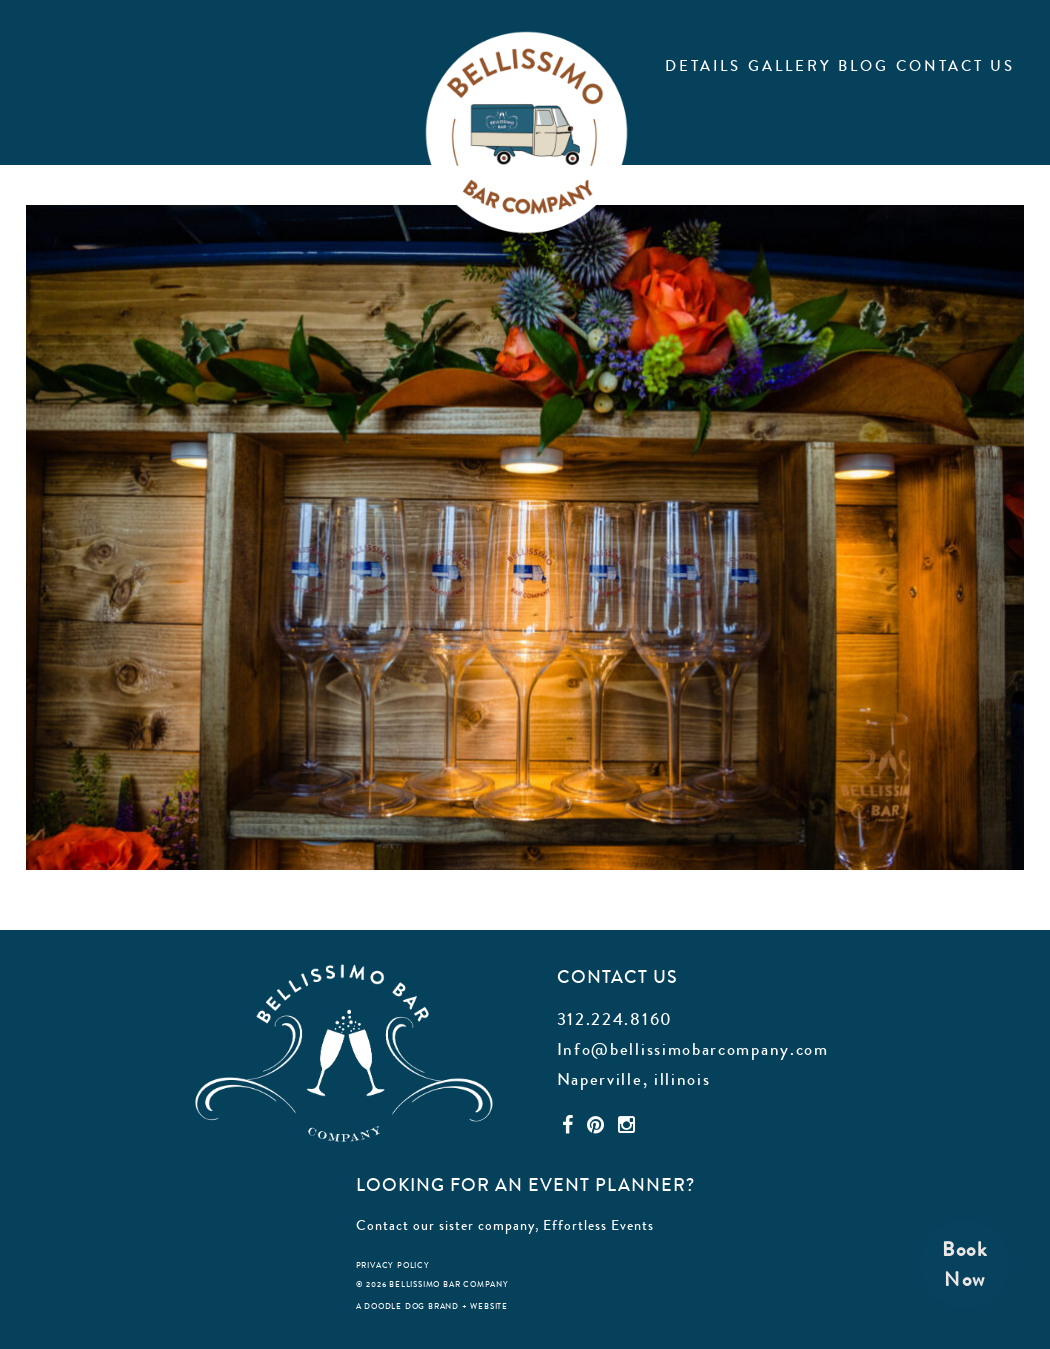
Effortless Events (598, 1225)
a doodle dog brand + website (432, 1306)
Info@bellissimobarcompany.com (693, 1049)
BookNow (965, 1264)
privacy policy (393, 1265)
